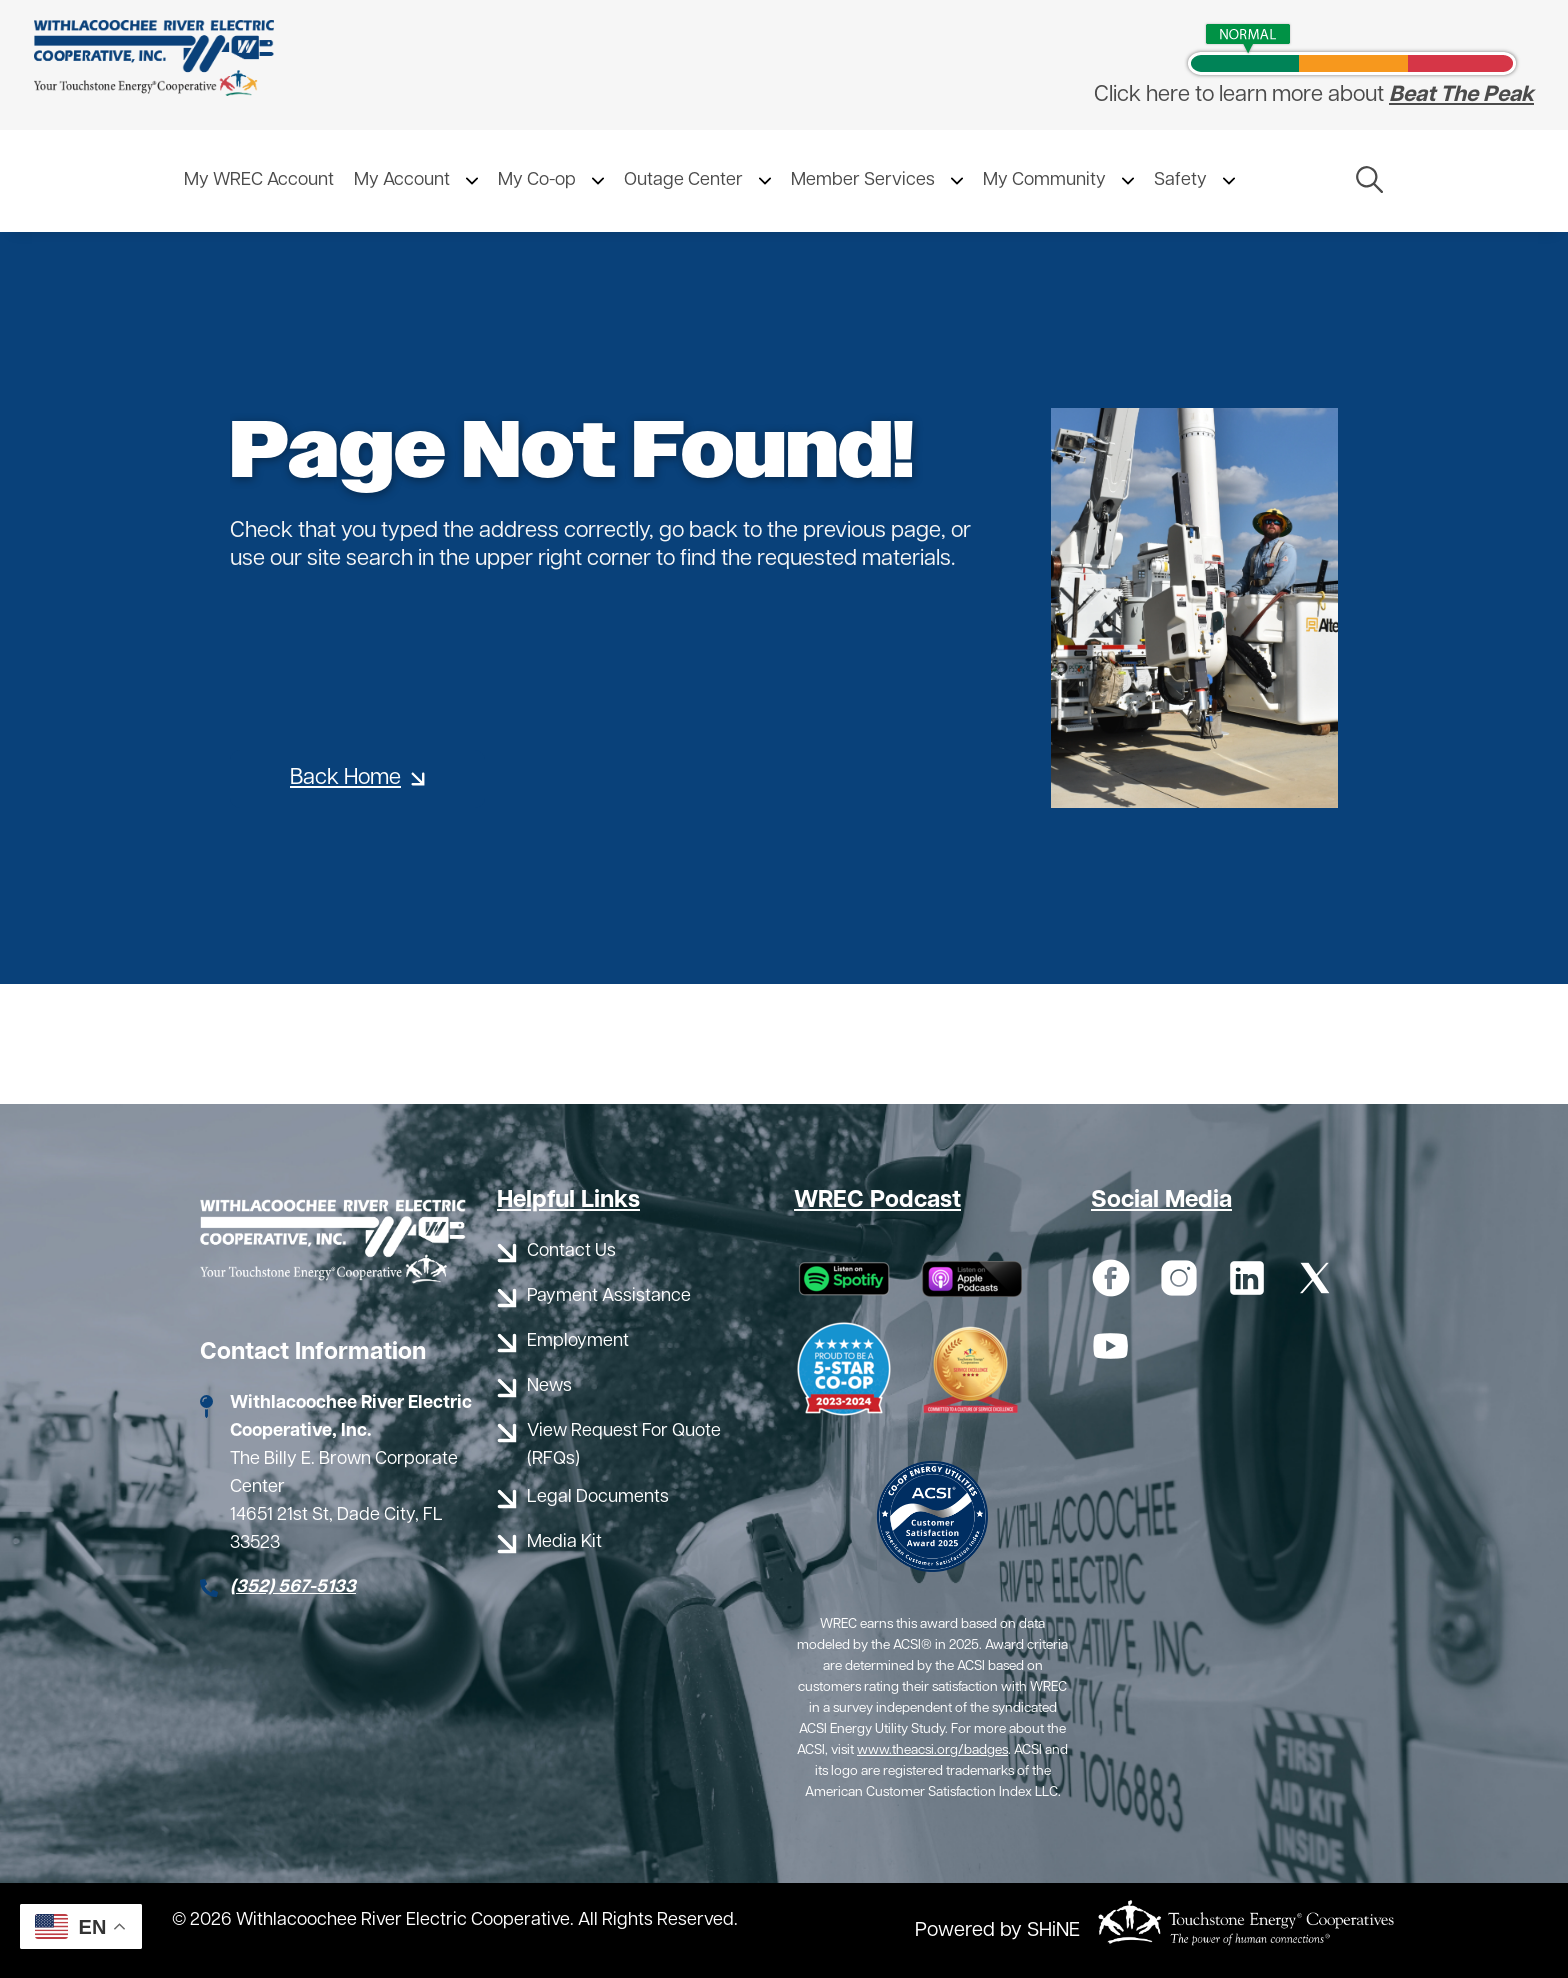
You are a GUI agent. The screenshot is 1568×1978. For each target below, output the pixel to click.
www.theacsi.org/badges (932, 1750)
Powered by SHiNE (997, 1931)
